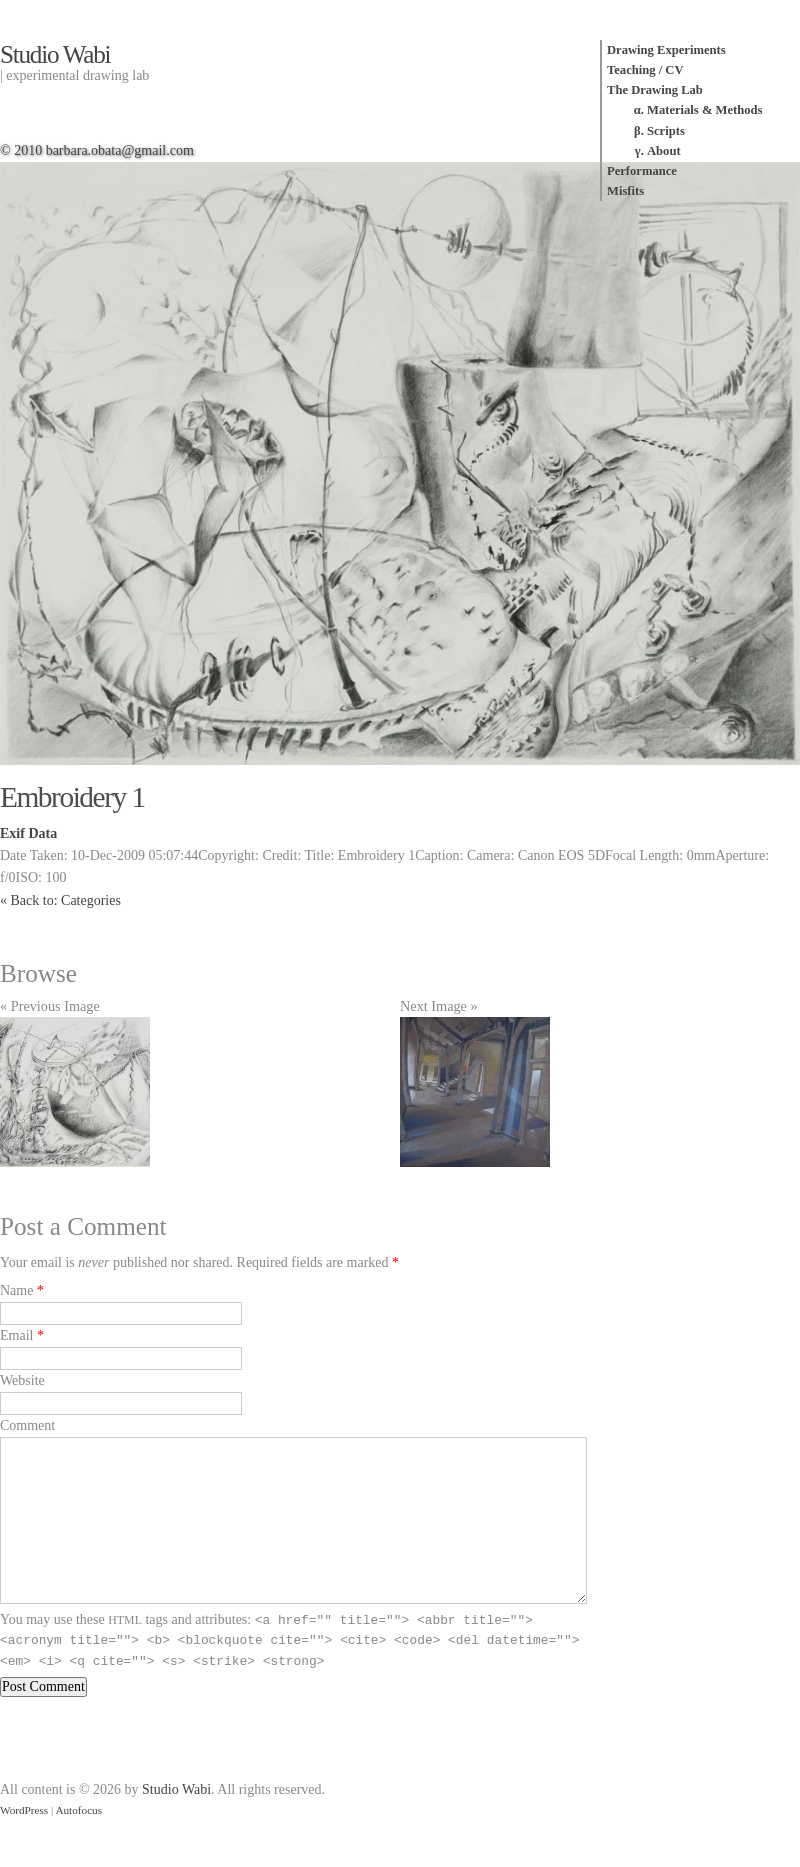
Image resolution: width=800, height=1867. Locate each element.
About (664, 151)
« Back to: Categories (60, 900)
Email (16, 1335)
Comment (27, 1425)
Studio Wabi (55, 54)
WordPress (24, 1810)
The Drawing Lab (655, 90)
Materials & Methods (704, 110)
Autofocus (78, 1810)
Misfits (625, 191)
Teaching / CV (645, 70)
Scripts (666, 131)
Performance (642, 171)
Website (22, 1380)
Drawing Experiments (666, 50)
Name (16, 1290)
